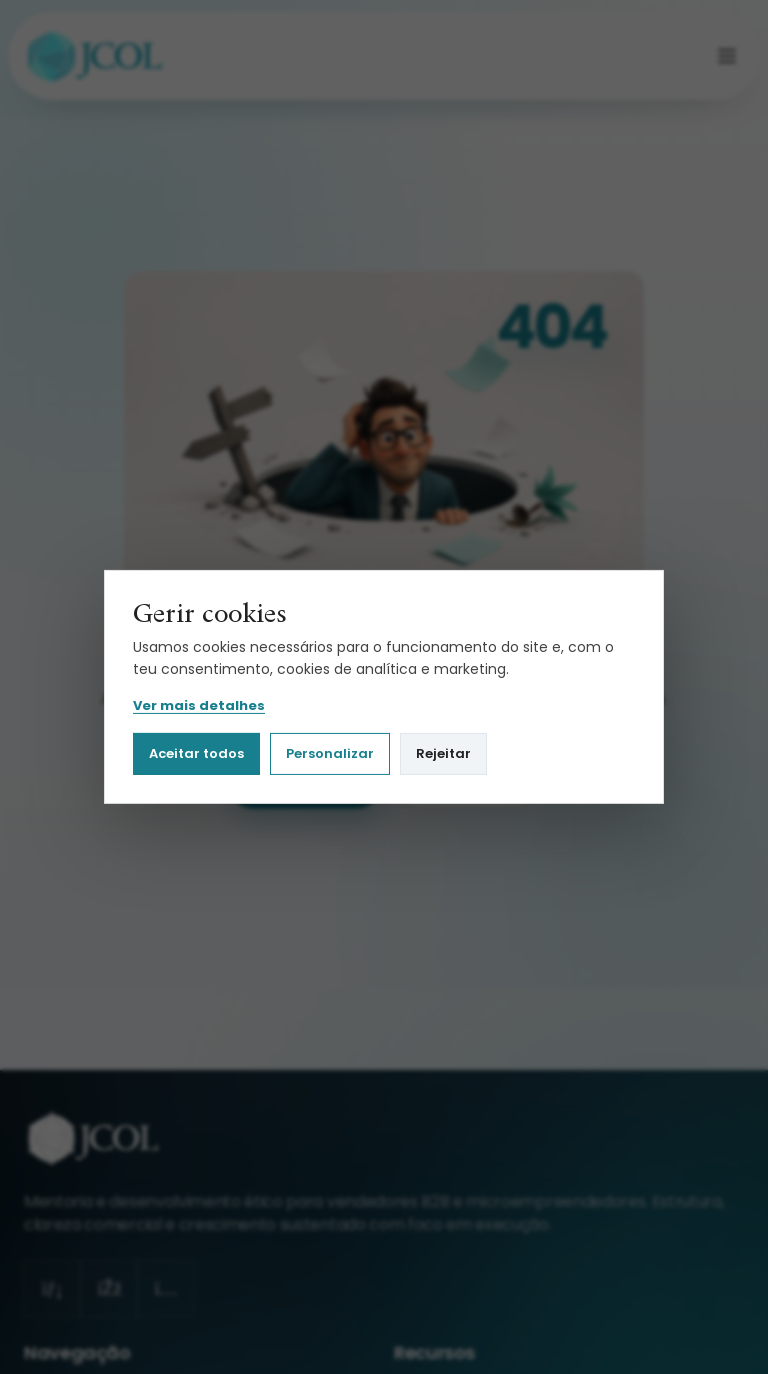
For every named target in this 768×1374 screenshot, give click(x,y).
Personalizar (330, 753)
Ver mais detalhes (199, 706)
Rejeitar (443, 753)
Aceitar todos (196, 753)
